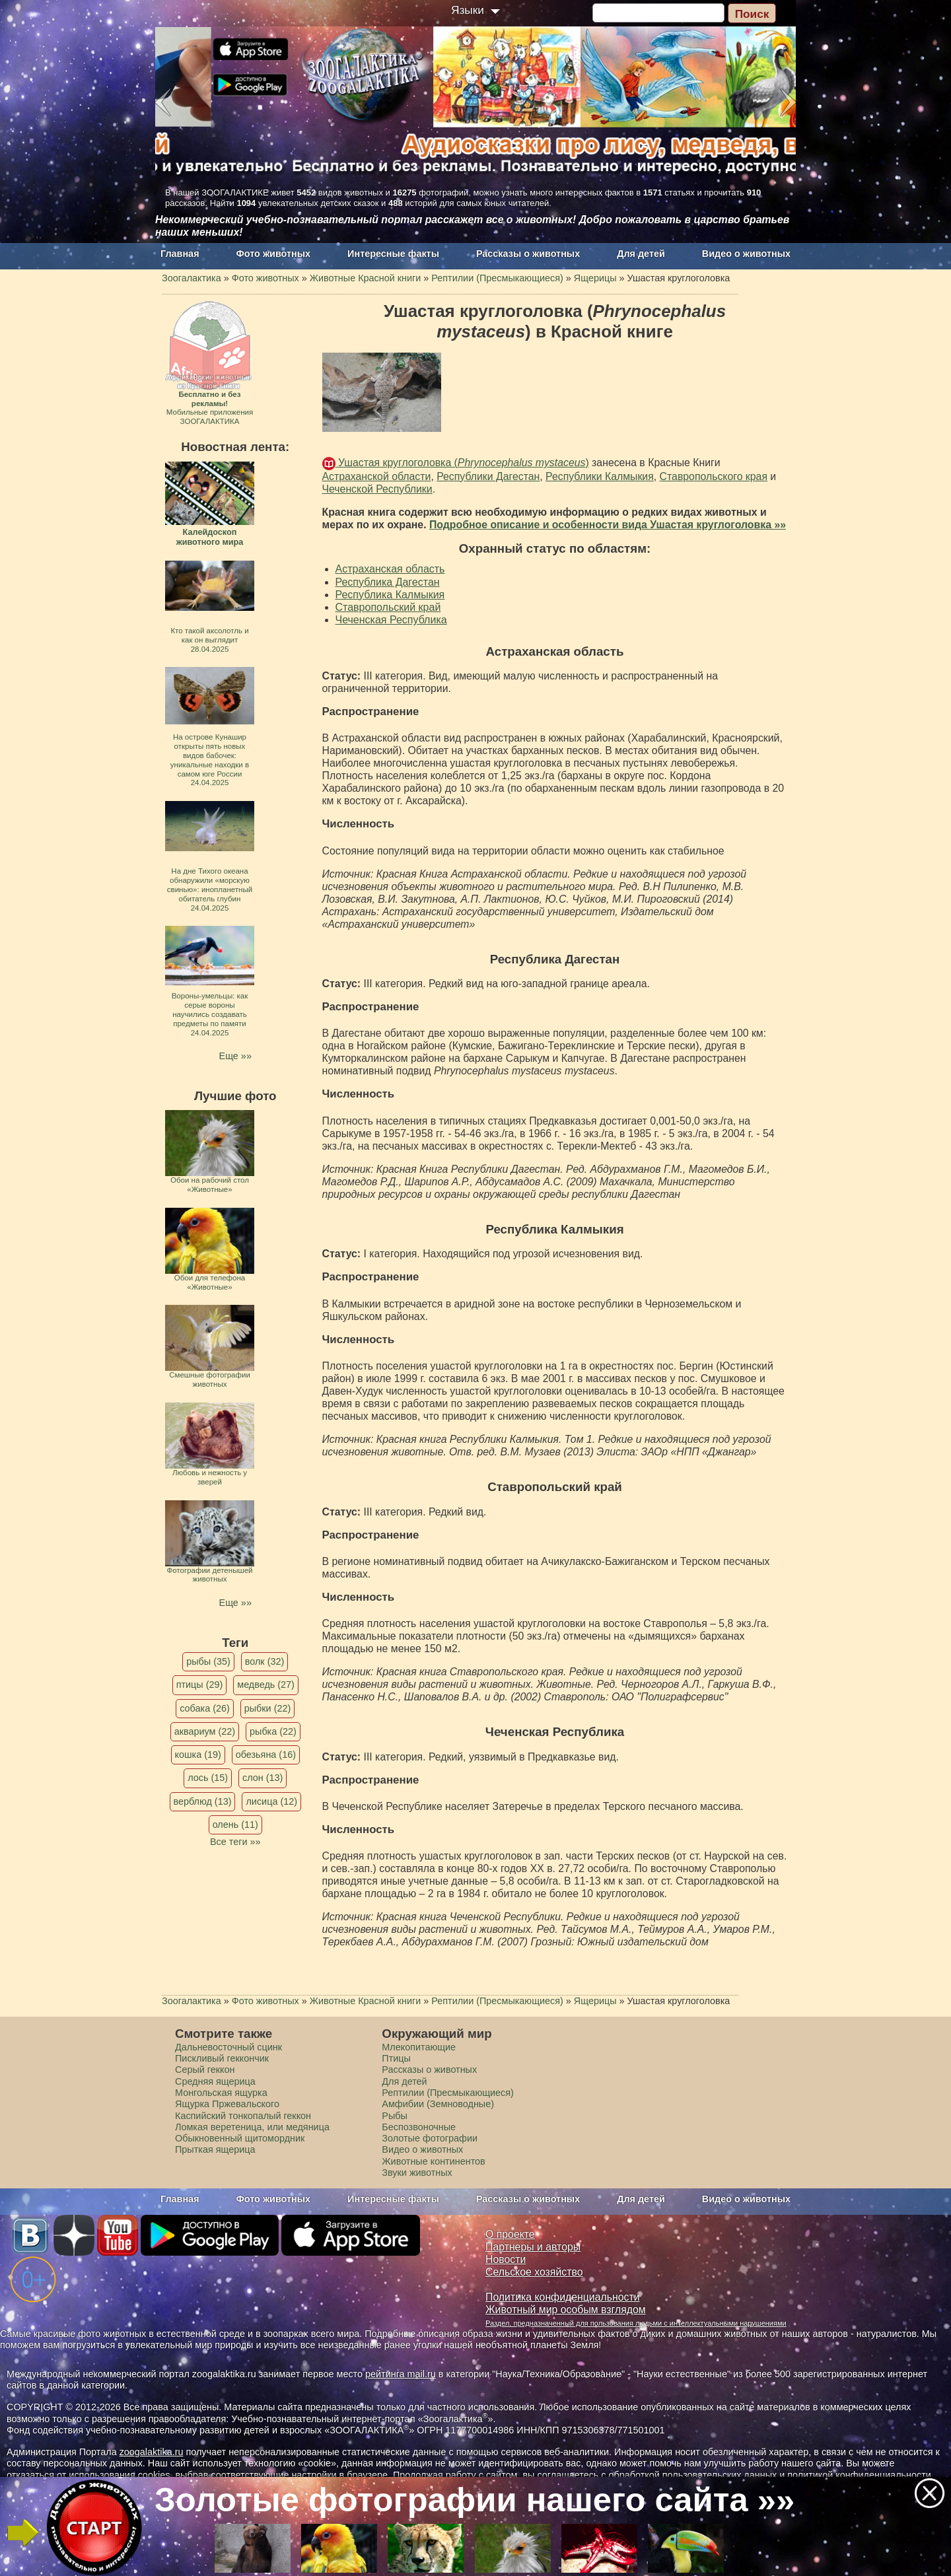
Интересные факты (393, 253)
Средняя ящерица (215, 2081)
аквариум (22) (204, 1731)
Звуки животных (417, 2172)
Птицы (396, 2058)
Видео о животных (746, 253)
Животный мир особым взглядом (565, 2309)
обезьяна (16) (266, 1754)
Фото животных (273, 253)
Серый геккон (204, 2069)
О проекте (510, 2234)
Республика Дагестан (387, 582)
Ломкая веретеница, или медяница (252, 2127)
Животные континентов (433, 2161)
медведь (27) (266, 1684)
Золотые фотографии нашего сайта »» (474, 2500)
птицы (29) (199, 1684)
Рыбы (394, 2115)
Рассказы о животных (528, 253)
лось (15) (208, 1777)
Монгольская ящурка (221, 2092)
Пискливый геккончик (222, 2058)
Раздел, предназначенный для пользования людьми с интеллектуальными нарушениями (636, 2323)
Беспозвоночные (419, 2127)
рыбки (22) (267, 1708)
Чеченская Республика (391, 619)
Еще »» (235, 1056)
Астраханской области (376, 476)
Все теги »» (235, 1841)
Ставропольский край (388, 607)
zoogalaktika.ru (152, 2452)
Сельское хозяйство (533, 2272)
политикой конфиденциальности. (860, 2475)
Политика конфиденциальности (562, 2297)
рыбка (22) (273, 1731)
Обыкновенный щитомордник (239, 2138)
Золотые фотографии (429, 2138)
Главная (179, 253)
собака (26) (204, 1708)
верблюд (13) (203, 1801)
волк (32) (264, 1661)
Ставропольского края (713, 476)
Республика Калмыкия (390, 594)
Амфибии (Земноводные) (438, 2104)
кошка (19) (198, 1754)
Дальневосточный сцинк (228, 2047)
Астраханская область (390, 568)
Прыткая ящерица (215, 2149)
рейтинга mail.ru (400, 2374)
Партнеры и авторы (533, 2246)
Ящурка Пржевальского (227, 2104)
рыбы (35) (208, 1661)
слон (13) (262, 1777)
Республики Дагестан (488, 476)
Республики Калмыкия (600, 476)
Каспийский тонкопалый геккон (243, 2115)
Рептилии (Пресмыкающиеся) (448, 2092)
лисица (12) (271, 1801)
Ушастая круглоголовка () (462, 462)
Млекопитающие (419, 2047)
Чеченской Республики (377, 489)
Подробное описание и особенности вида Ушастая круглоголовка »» (607, 524)
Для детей (641, 253)
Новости (505, 2259)
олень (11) (235, 1824)
